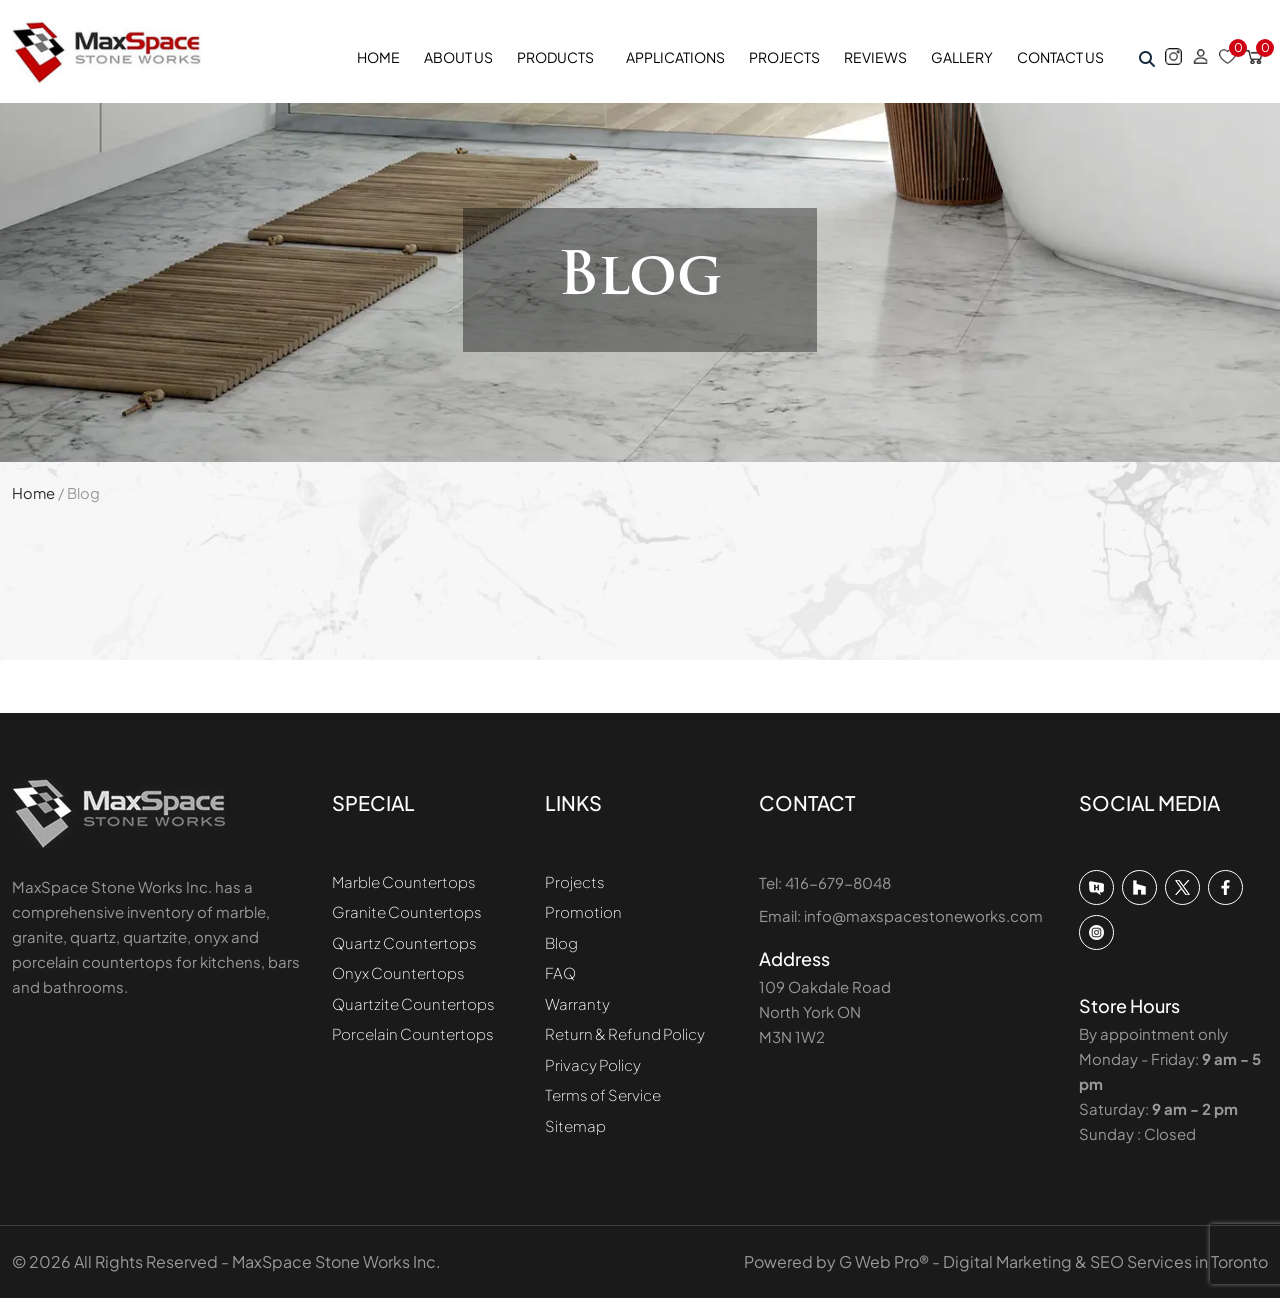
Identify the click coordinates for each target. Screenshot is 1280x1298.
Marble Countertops (404, 881)
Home (378, 57)
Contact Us (1060, 57)
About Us (458, 57)
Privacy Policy (593, 1064)
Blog (561, 942)
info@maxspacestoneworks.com (923, 915)
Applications (675, 57)
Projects (784, 57)
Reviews (875, 57)
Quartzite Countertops (413, 1003)
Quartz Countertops (404, 942)
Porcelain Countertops (413, 1033)
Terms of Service (603, 1094)
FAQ (560, 972)
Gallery (962, 57)
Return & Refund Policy (625, 1033)
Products (555, 57)
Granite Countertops (407, 911)
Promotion (583, 911)
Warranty (577, 1003)
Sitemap (575, 1125)
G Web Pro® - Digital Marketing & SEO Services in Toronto (1053, 1261)
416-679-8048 (838, 882)
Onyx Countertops (398, 972)
